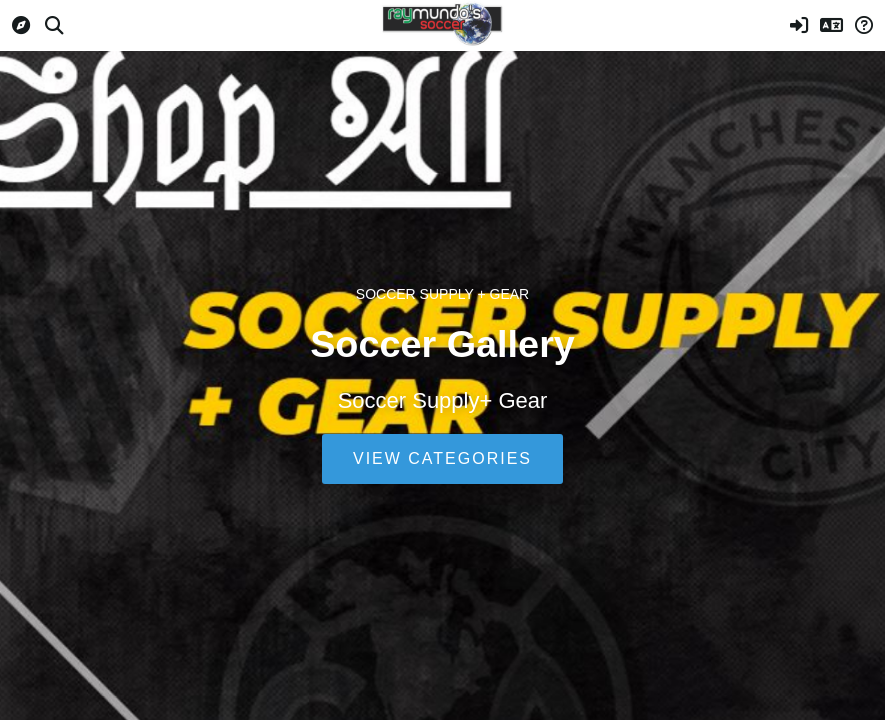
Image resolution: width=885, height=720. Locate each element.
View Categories (442, 458)
